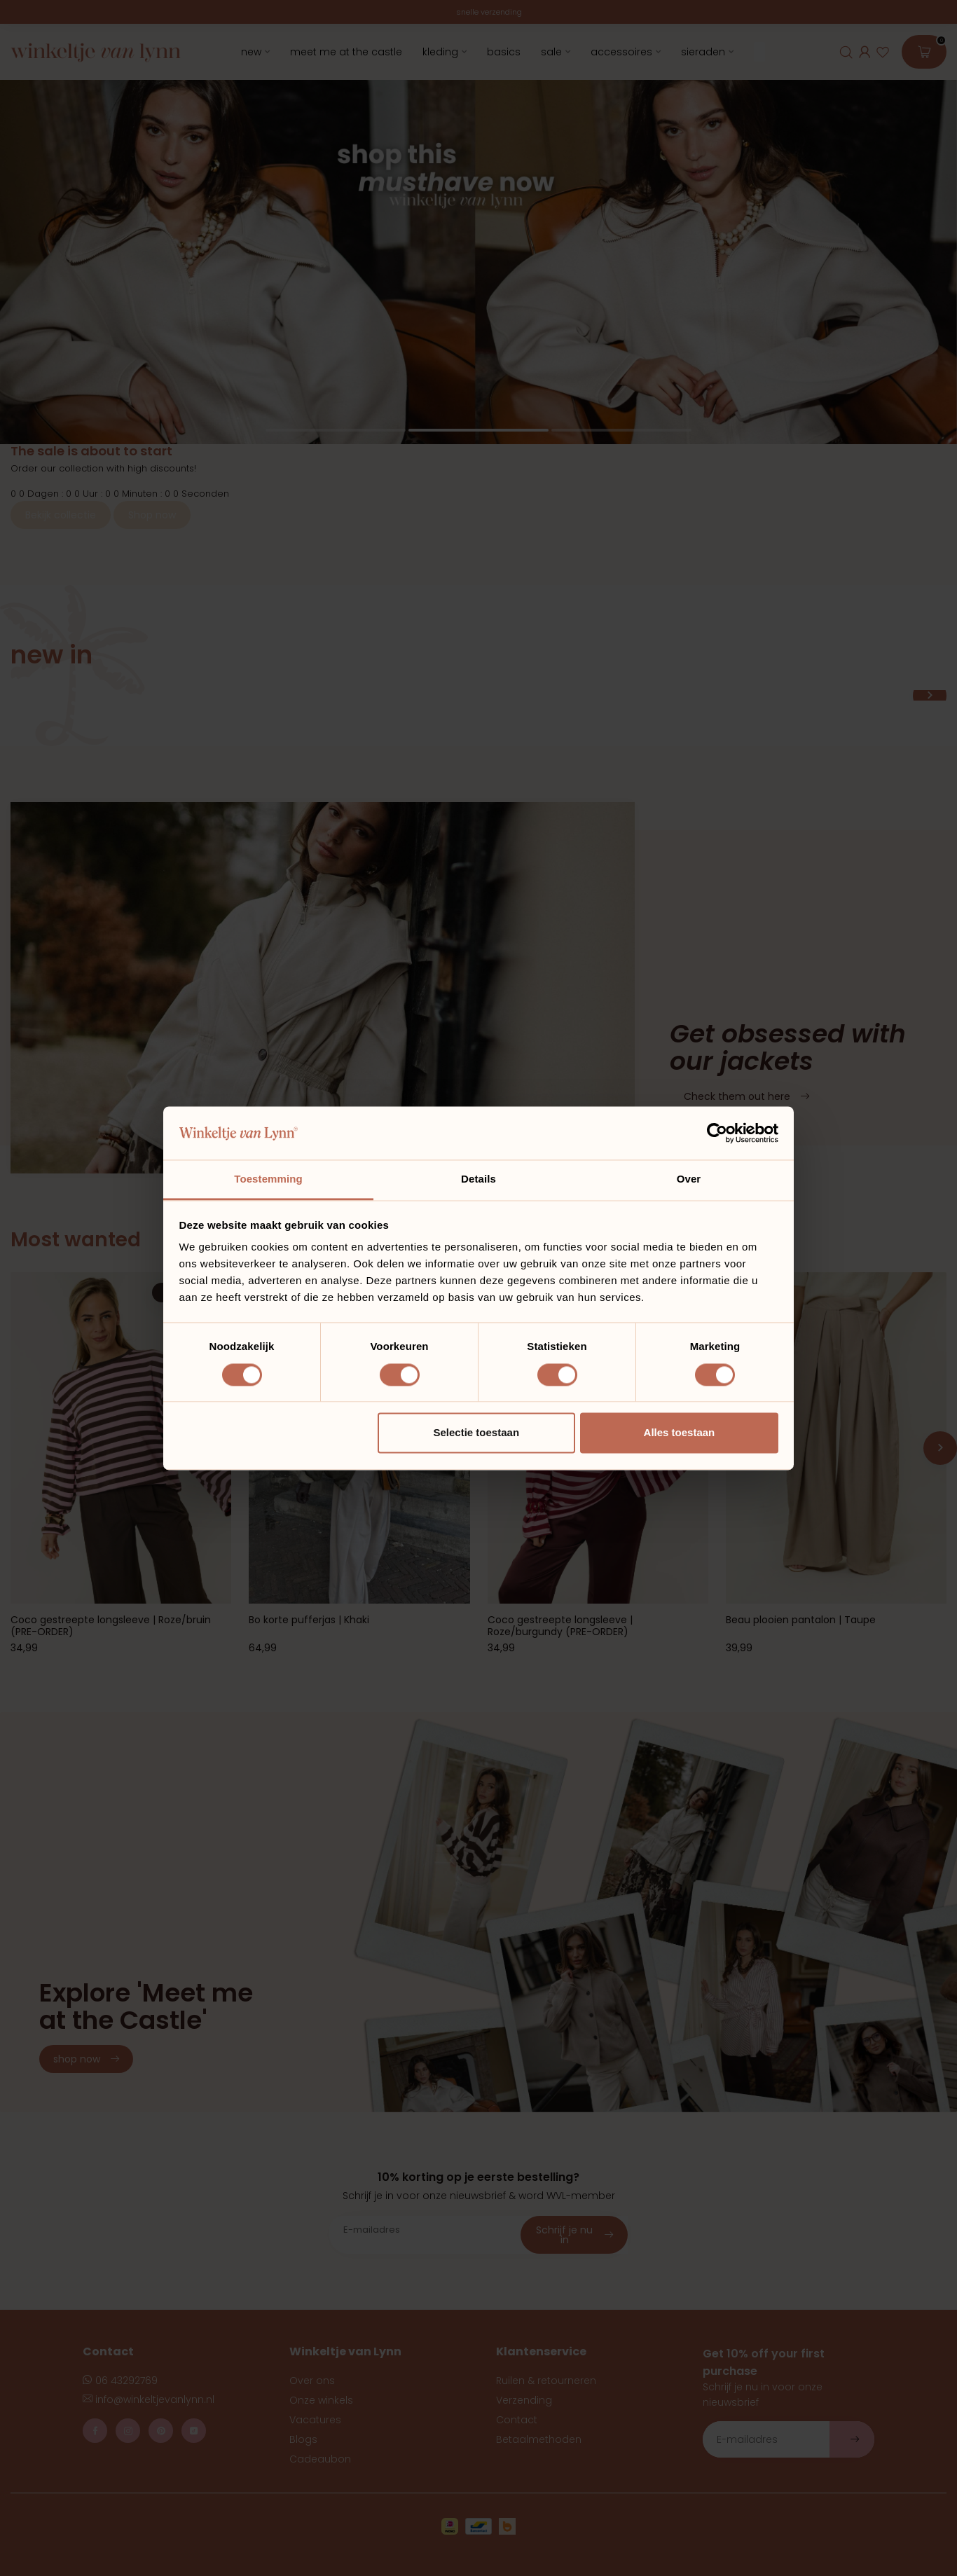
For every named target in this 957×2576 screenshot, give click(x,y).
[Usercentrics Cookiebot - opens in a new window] (717, 1132)
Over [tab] (689, 1179)
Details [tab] (478, 1179)
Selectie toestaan (477, 1433)
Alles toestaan (679, 1433)
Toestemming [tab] (268, 1179)
